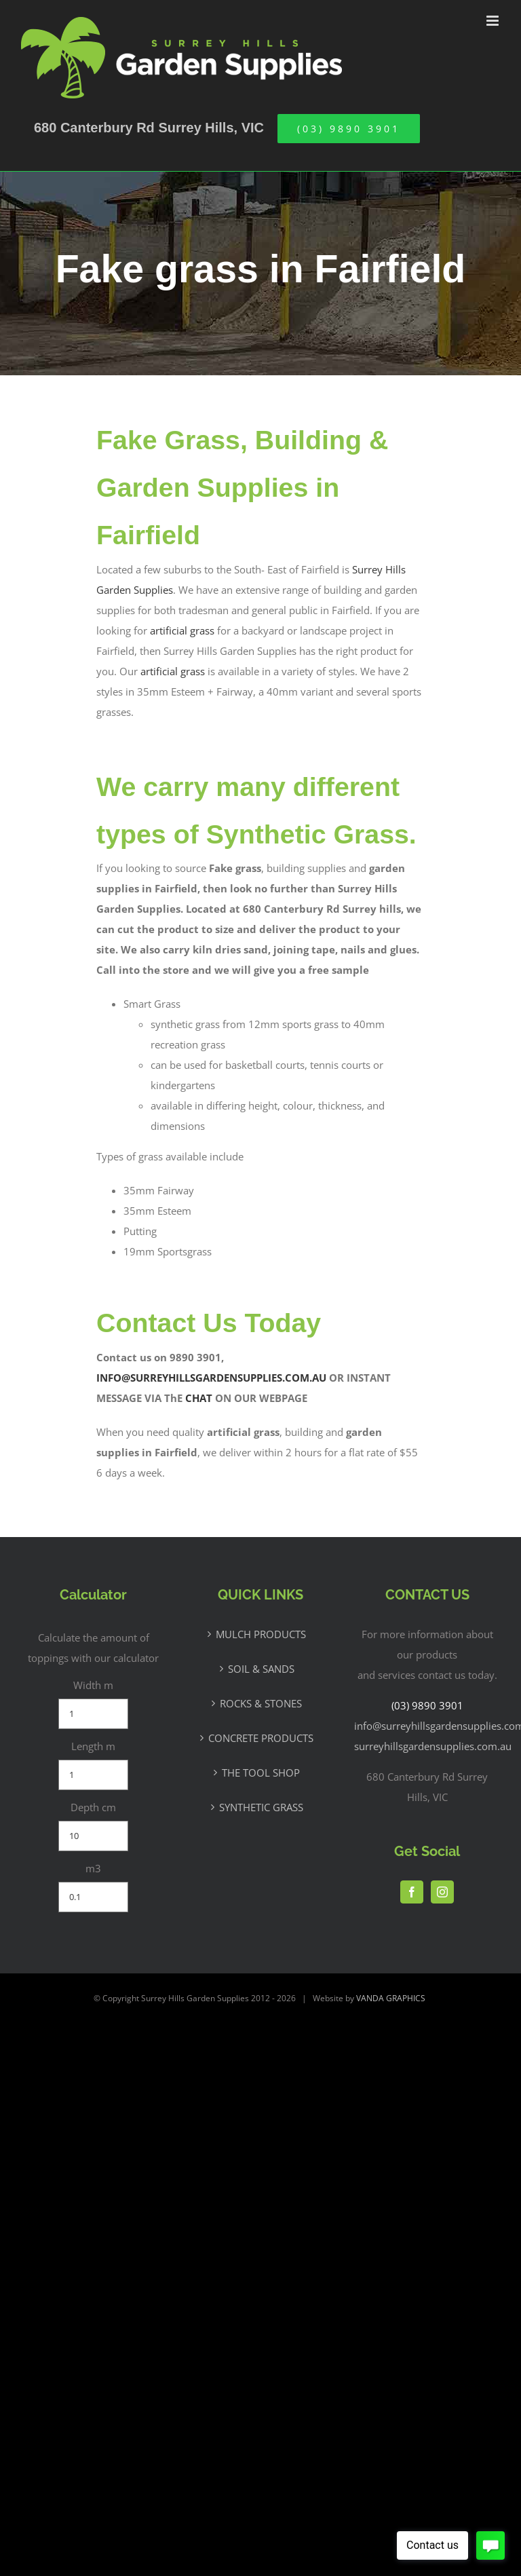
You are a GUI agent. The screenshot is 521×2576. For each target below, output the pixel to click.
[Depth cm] (93, 1836)
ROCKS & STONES (261, 1703)
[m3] (93, 1897)
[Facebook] (411, 1891)
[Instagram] (442, 1891)
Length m (93, 1746)
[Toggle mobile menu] (493, 21)
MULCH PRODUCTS (261, 1634)
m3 (93, 1868)
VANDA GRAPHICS (390, 1998)
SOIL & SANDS (261, 1668)
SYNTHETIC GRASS (261, 1807)
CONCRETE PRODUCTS (260, 1738)
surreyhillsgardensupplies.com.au (433, 1746)
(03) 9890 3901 (427, 1705)
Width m (93, 1685)
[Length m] (93, 1775)
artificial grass (182, 630)
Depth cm (93, 1807)
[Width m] (93, 1714)
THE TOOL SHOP (261, 1772)
